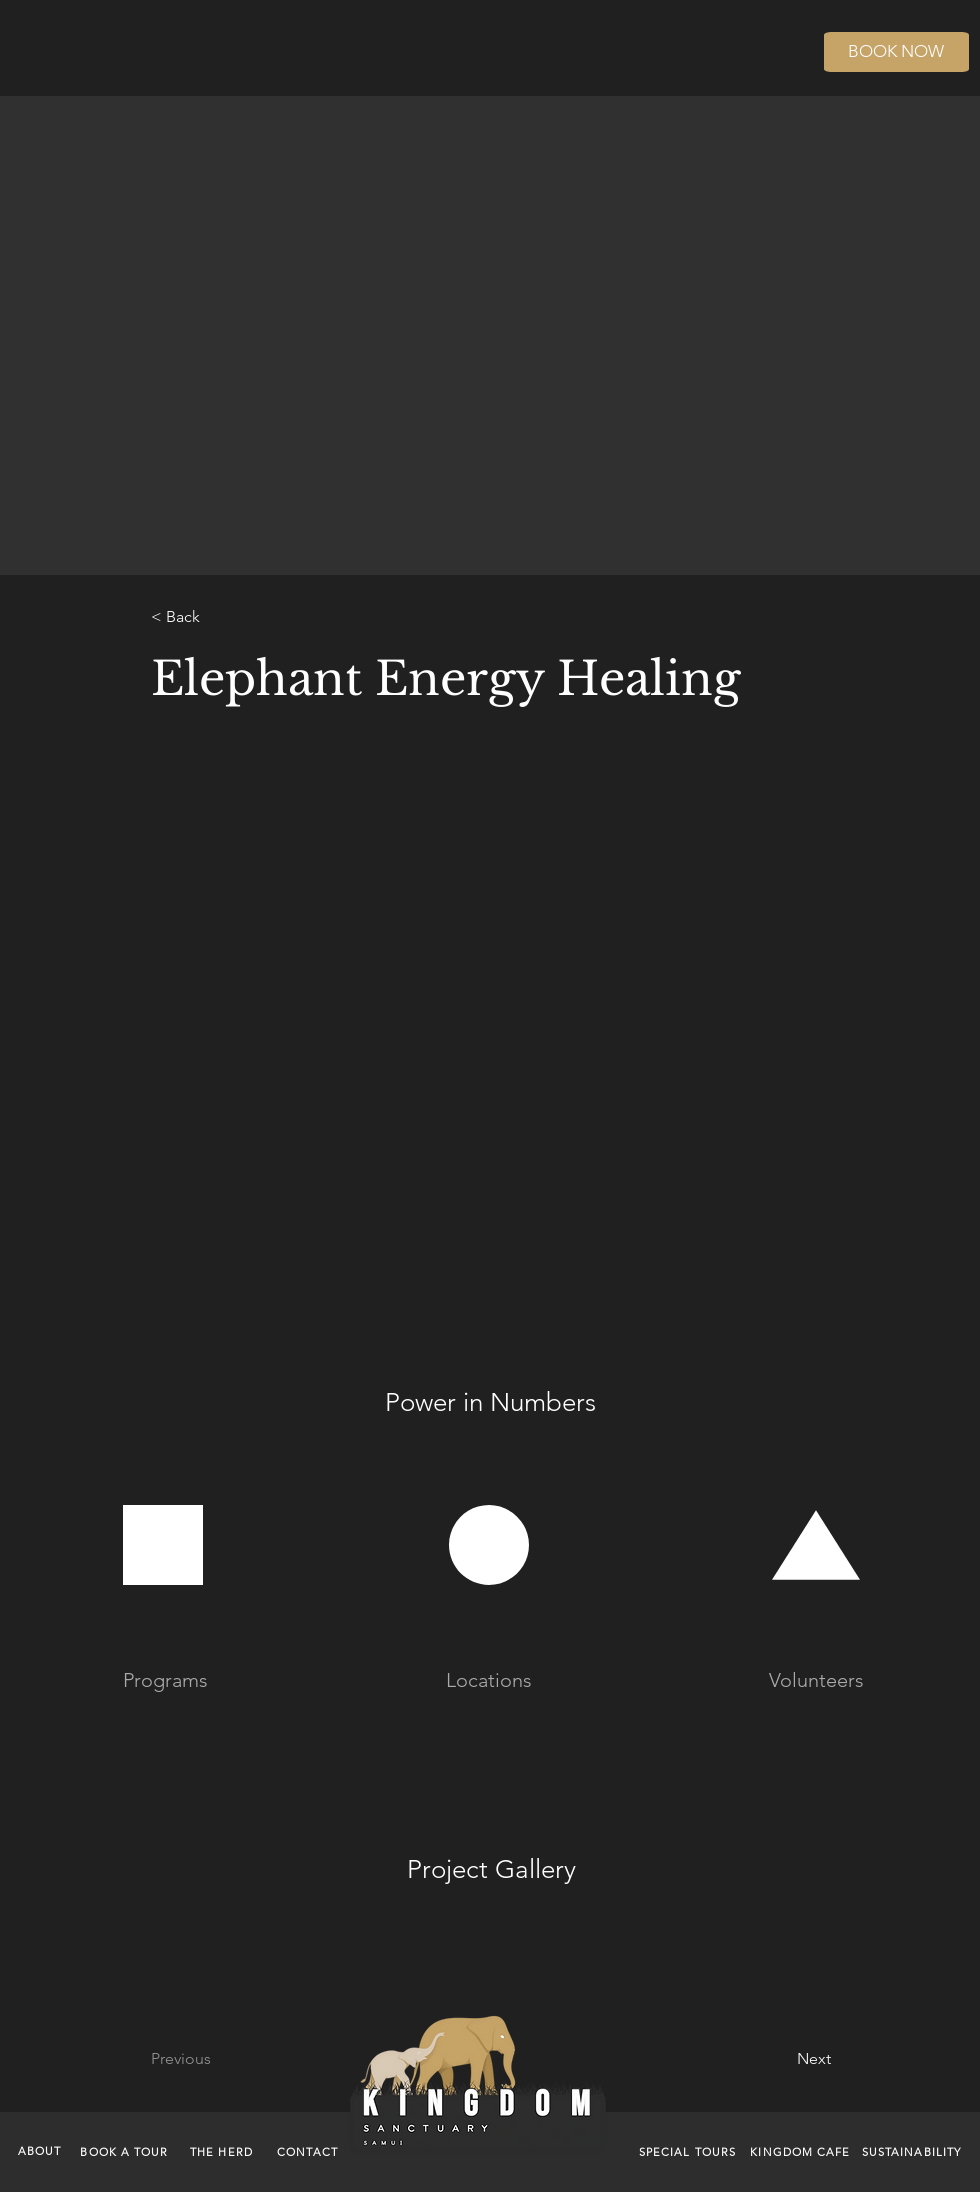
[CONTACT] (309, 2152)
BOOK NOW (896, 51)
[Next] (763, 2059)
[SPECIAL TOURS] (689, 2152)
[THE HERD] (223, 2152)
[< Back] (217, 617)
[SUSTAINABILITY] (913, 2152)
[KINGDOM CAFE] (802, 2152)
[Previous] (232, 2059)
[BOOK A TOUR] (126, 2152)
